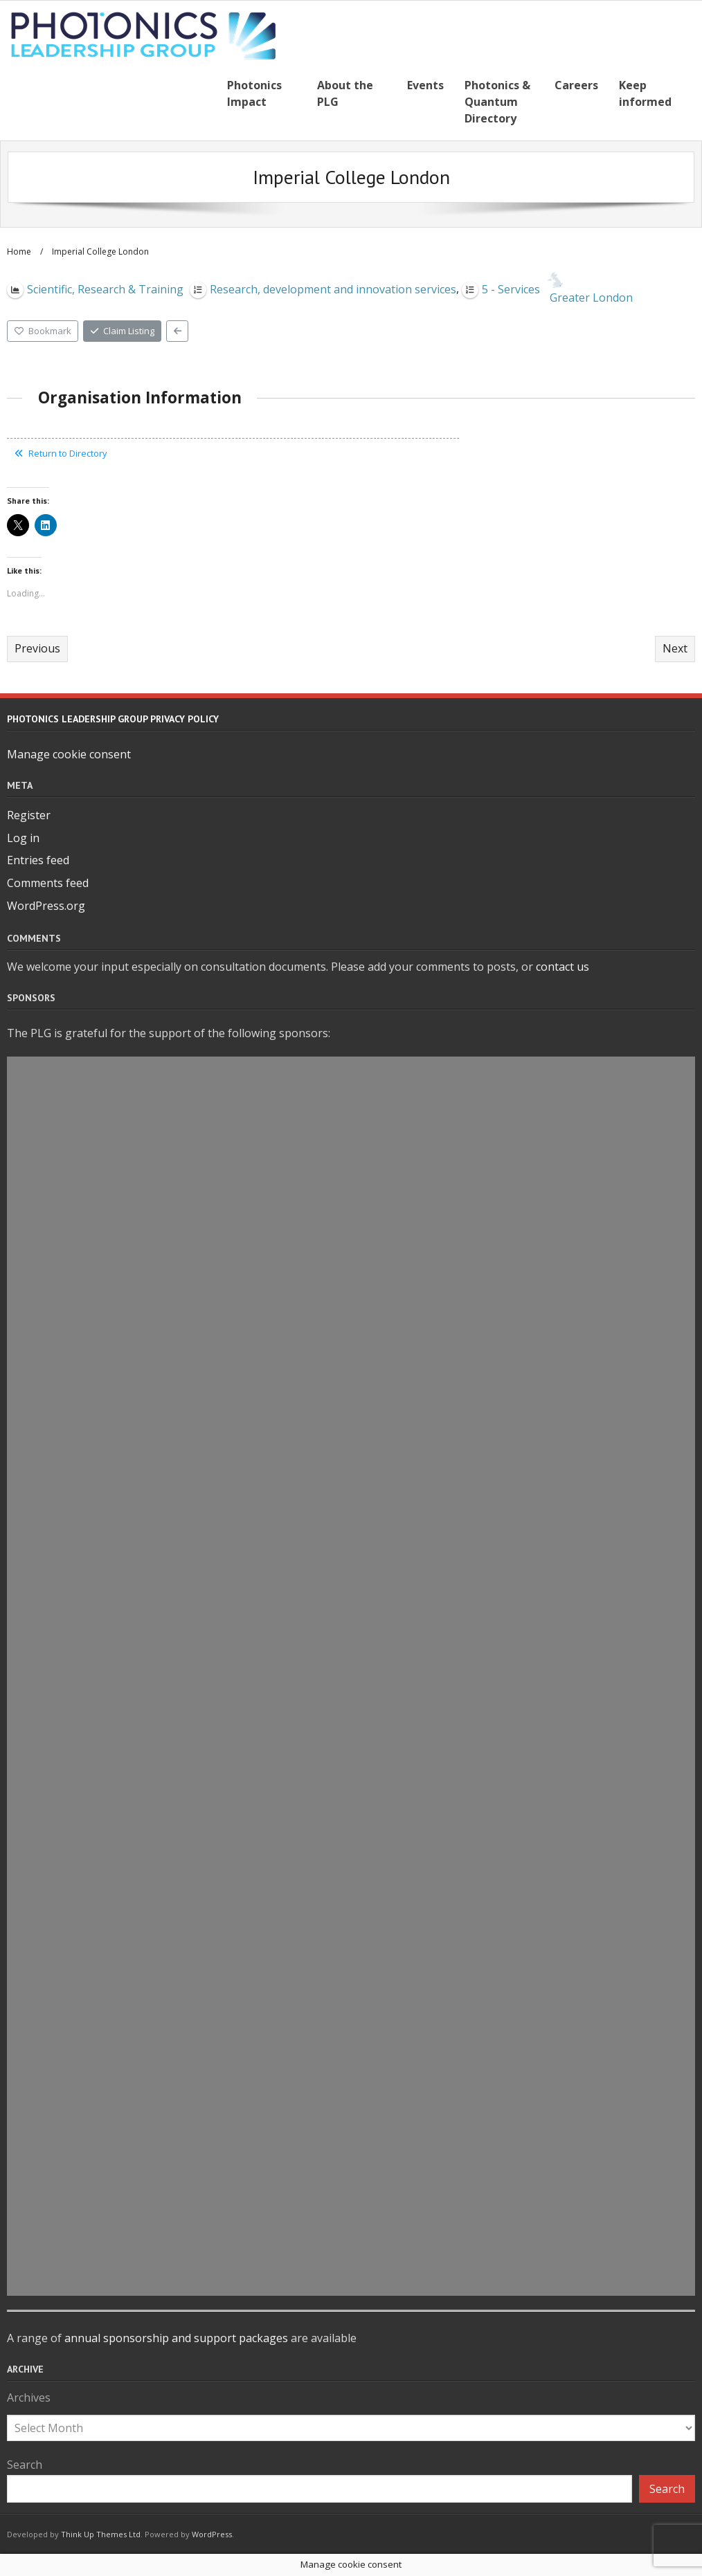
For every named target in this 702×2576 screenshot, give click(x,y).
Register (29, 815)
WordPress (212, 2534)
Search (24, 2464)
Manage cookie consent (69, 754)
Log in (23, 838)
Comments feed (48, 882)
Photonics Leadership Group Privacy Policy (113, 719)
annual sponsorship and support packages (176, 2338)
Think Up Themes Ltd (101, 2534)
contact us (562, 966)
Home (19, 251)
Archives (29, 2397)
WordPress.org (46, 905)
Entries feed (38, 860)
